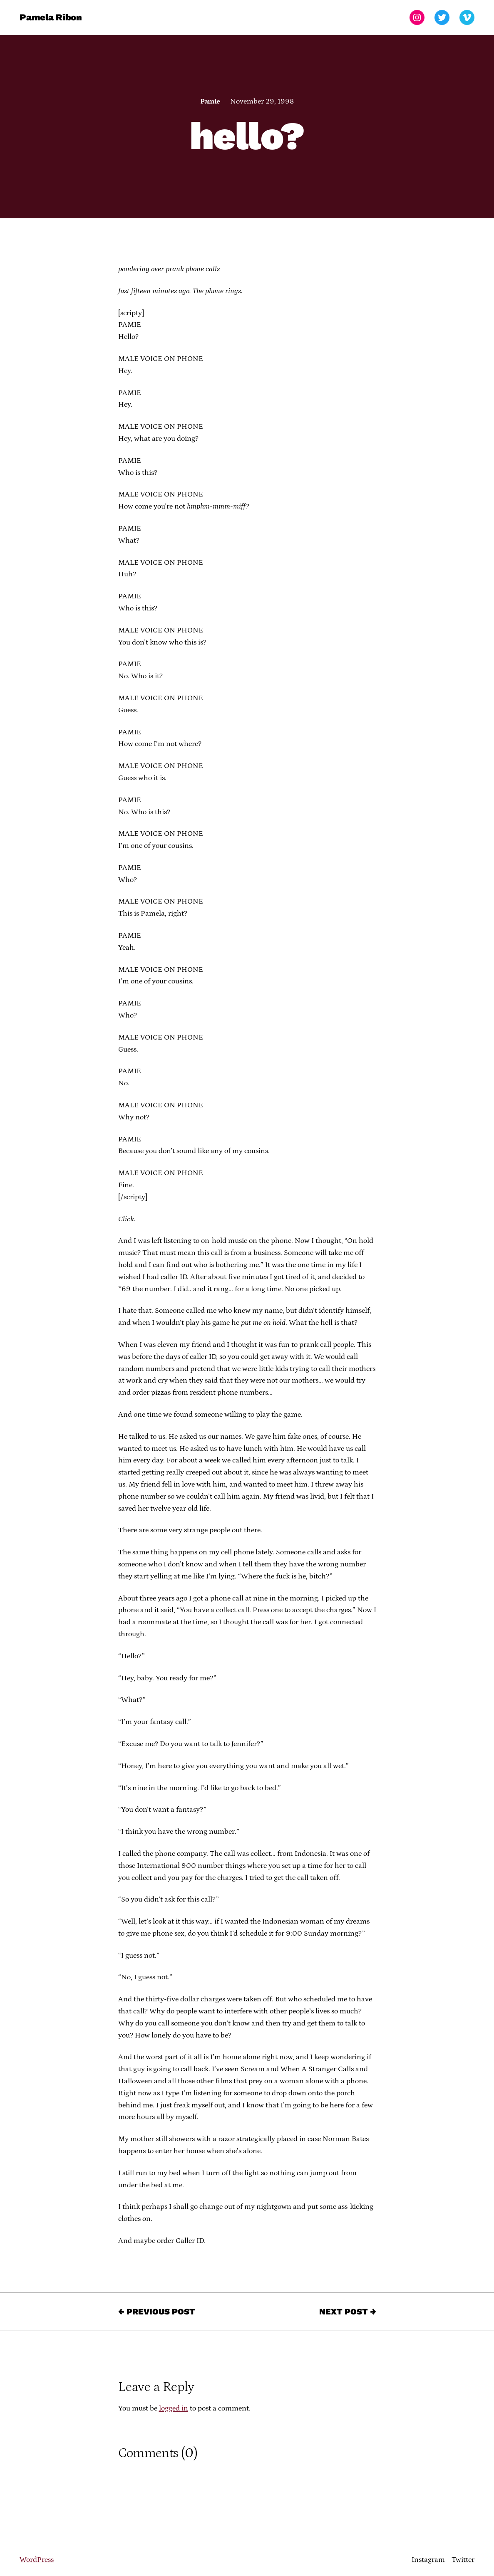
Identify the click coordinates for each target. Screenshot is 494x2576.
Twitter (463, 2560)
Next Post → (347, 2312)
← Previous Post (156, 2312)
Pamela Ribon (51, 17)
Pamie (210, 101)
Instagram (428, 2560)
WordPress (37, 2560)
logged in (173, 2408)
